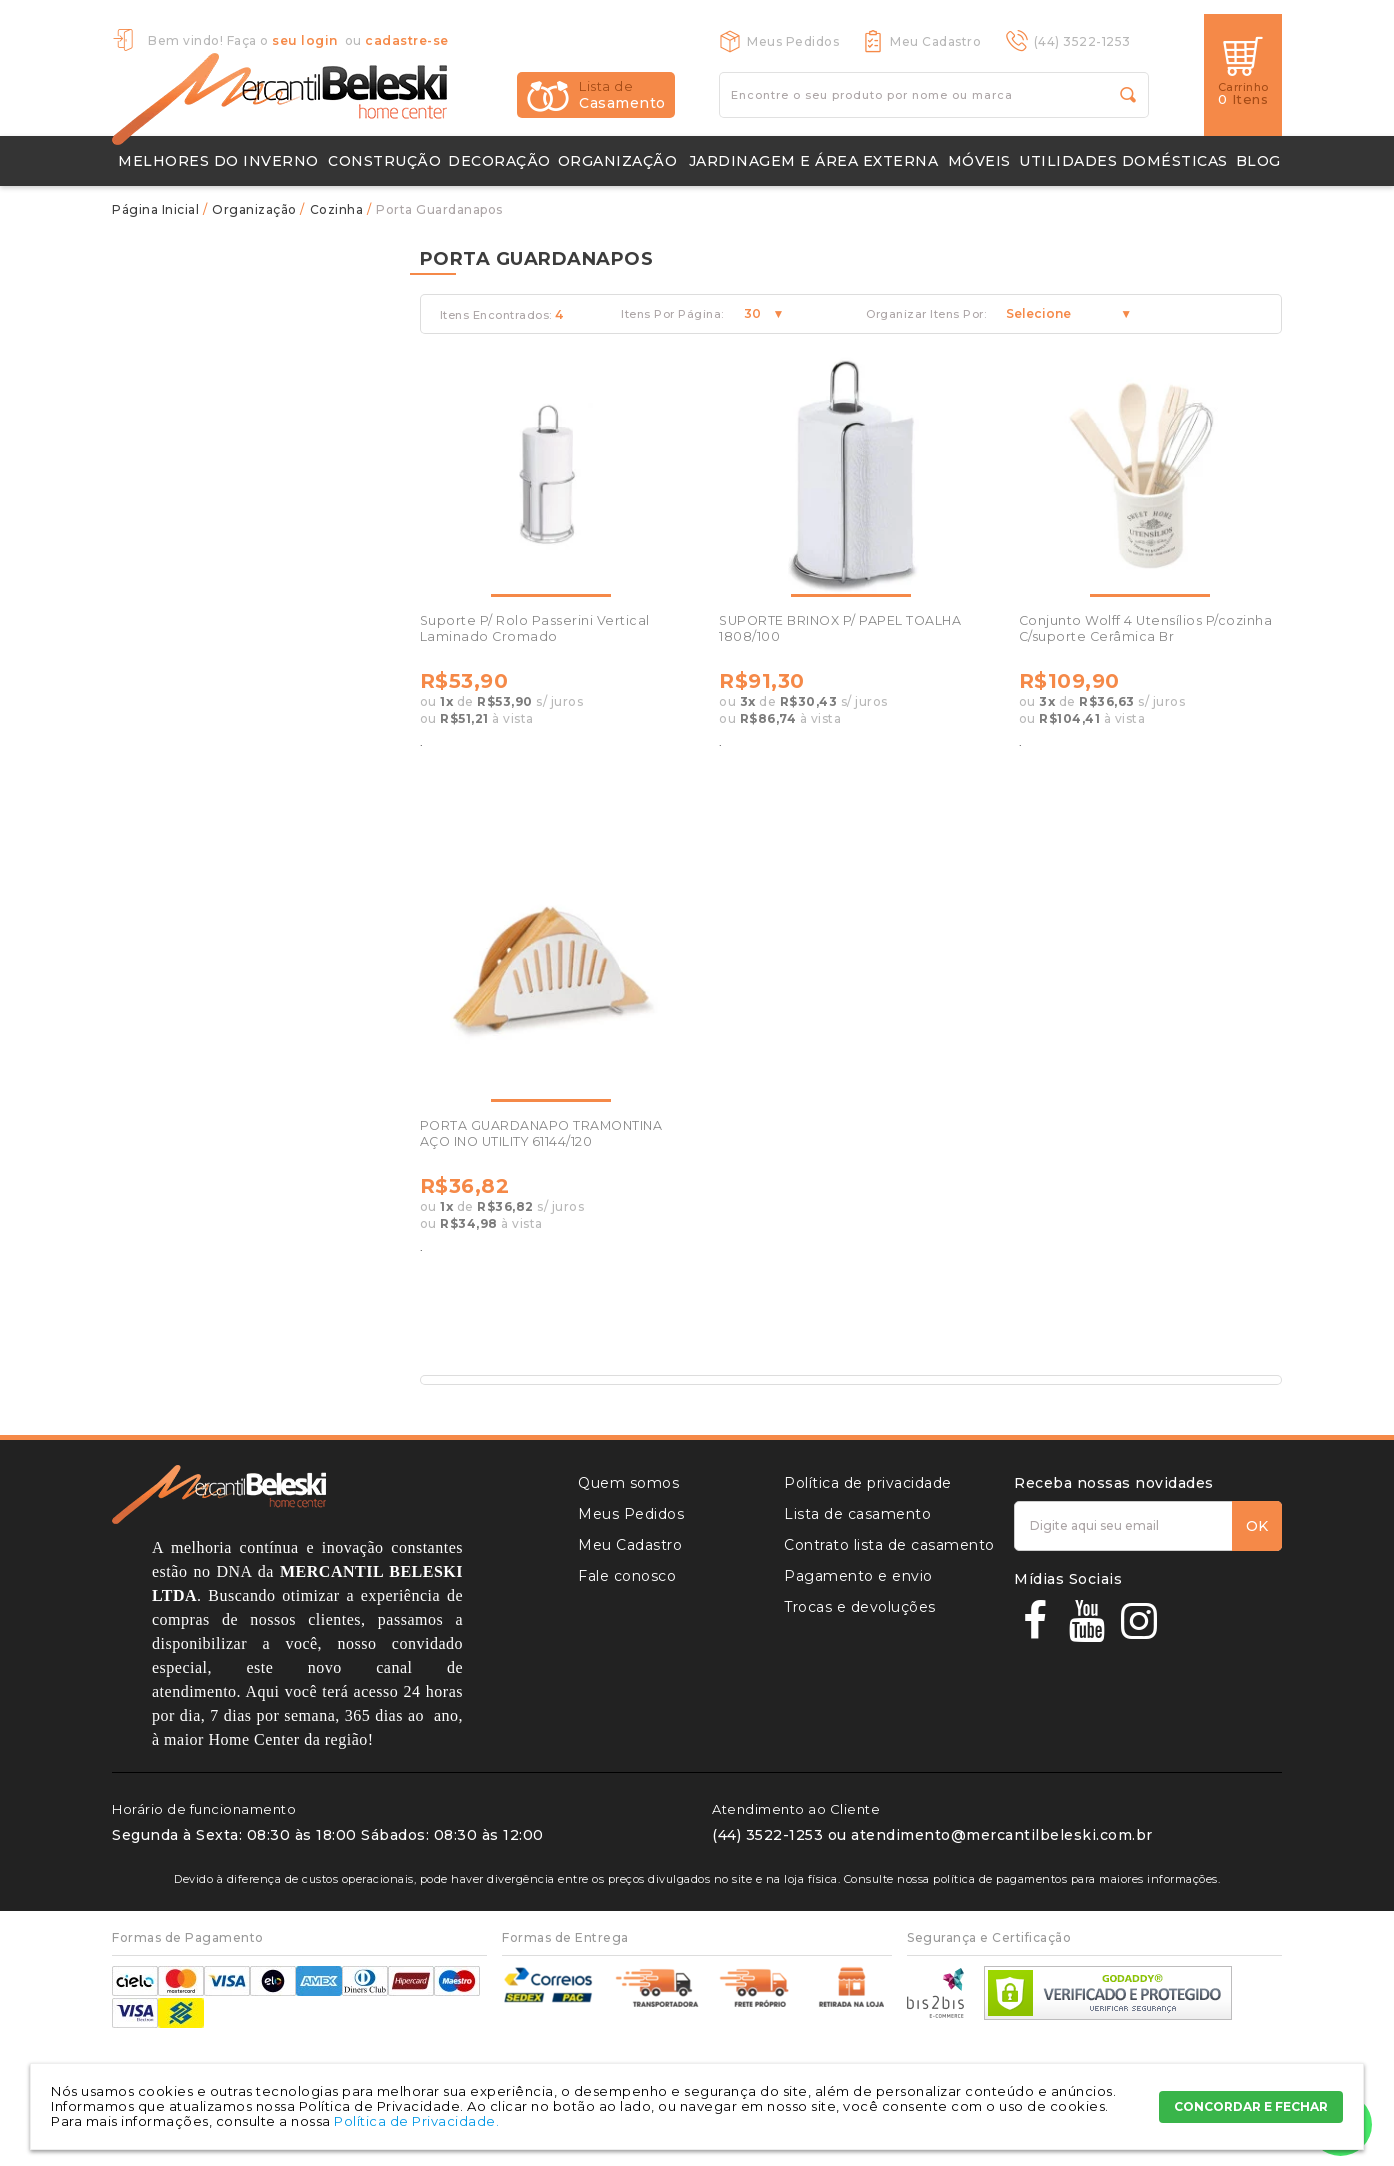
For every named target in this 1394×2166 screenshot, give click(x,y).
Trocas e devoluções (860, 1607)
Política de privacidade (868, 1483)
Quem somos (628, 1483)
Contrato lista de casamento (889, 1545)
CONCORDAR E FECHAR (1251, 2106)
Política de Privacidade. (416, 2121)
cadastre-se (407, 40)
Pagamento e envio (858, 1576)
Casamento (622, 95)
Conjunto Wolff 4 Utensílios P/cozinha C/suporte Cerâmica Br (1146, 628)
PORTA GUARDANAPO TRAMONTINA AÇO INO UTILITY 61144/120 (541, 1133)
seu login (305, 40)
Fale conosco (627, 1576)
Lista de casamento (857, 1514)
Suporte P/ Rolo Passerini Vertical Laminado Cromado (535, 628)
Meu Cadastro (935, 41)
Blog (1258, 161)
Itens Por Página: (672, 314)
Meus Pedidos (793, 41)
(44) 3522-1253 (1082, 41)
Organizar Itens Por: (926, 314)
